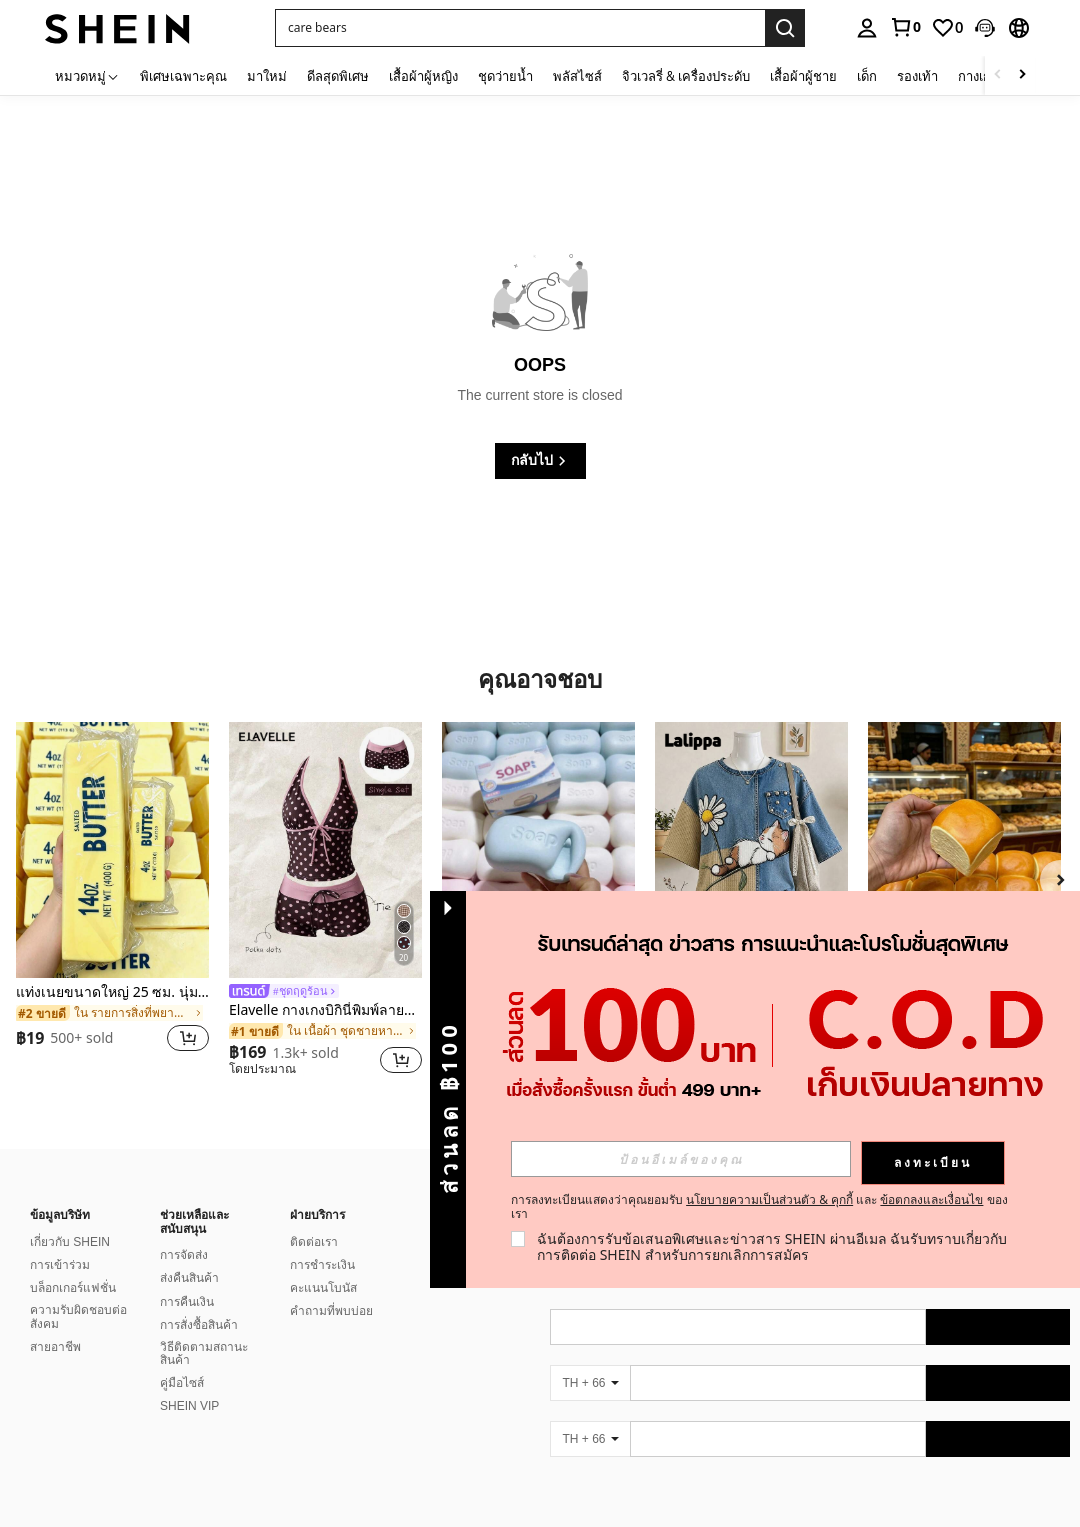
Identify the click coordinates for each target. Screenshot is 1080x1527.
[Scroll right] (1022, 75)
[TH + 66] (590, 1383)
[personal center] (867, 28)
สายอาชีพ (55, 1347)
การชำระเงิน (322, 1265)
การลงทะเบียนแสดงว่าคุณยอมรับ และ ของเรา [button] (759, 1207)
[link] (905, 27)
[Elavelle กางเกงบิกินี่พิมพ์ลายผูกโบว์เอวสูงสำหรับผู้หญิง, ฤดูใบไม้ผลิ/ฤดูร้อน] (325, 850)
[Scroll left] (998, 75)
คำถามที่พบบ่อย (331, 1311)
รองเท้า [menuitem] (917, 76)
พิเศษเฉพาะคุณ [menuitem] (183, 76)
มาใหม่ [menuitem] (267, 76)
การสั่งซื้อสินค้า (199, 1325)
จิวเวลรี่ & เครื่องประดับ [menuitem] (686, 76)
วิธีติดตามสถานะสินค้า (204, 1354)
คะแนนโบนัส (323, 1288)
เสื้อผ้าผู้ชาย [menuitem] (803, 76)
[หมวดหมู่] (87, 75)
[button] (985, 28)
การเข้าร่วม (60, 1265)
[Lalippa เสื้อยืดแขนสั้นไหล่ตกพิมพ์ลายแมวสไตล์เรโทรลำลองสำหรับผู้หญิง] (751, 850)
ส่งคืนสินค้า (189, 1278)
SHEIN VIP (189, 1406)
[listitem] (112, 899)
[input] (681, 1159)
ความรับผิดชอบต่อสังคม (78, 1317)
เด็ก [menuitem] (867, 76)
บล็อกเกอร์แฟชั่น (73, 1288)
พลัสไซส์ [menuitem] (577, 76)
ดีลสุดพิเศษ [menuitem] (338, 76)
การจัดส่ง (184, 1255)
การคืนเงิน (187, 1302)
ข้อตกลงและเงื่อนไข (931, 1199)
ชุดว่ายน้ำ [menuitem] (505, 76)
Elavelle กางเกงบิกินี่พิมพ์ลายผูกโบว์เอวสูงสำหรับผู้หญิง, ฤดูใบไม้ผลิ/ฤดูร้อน (325, 1010)
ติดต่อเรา (314, 1242)
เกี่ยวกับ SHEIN (70, 1242)
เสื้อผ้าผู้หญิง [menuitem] (423, 76)
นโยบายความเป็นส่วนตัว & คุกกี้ (769, 1199)
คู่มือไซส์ (182, 1383)
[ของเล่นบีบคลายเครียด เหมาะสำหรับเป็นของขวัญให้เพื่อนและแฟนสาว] (538, 850)
